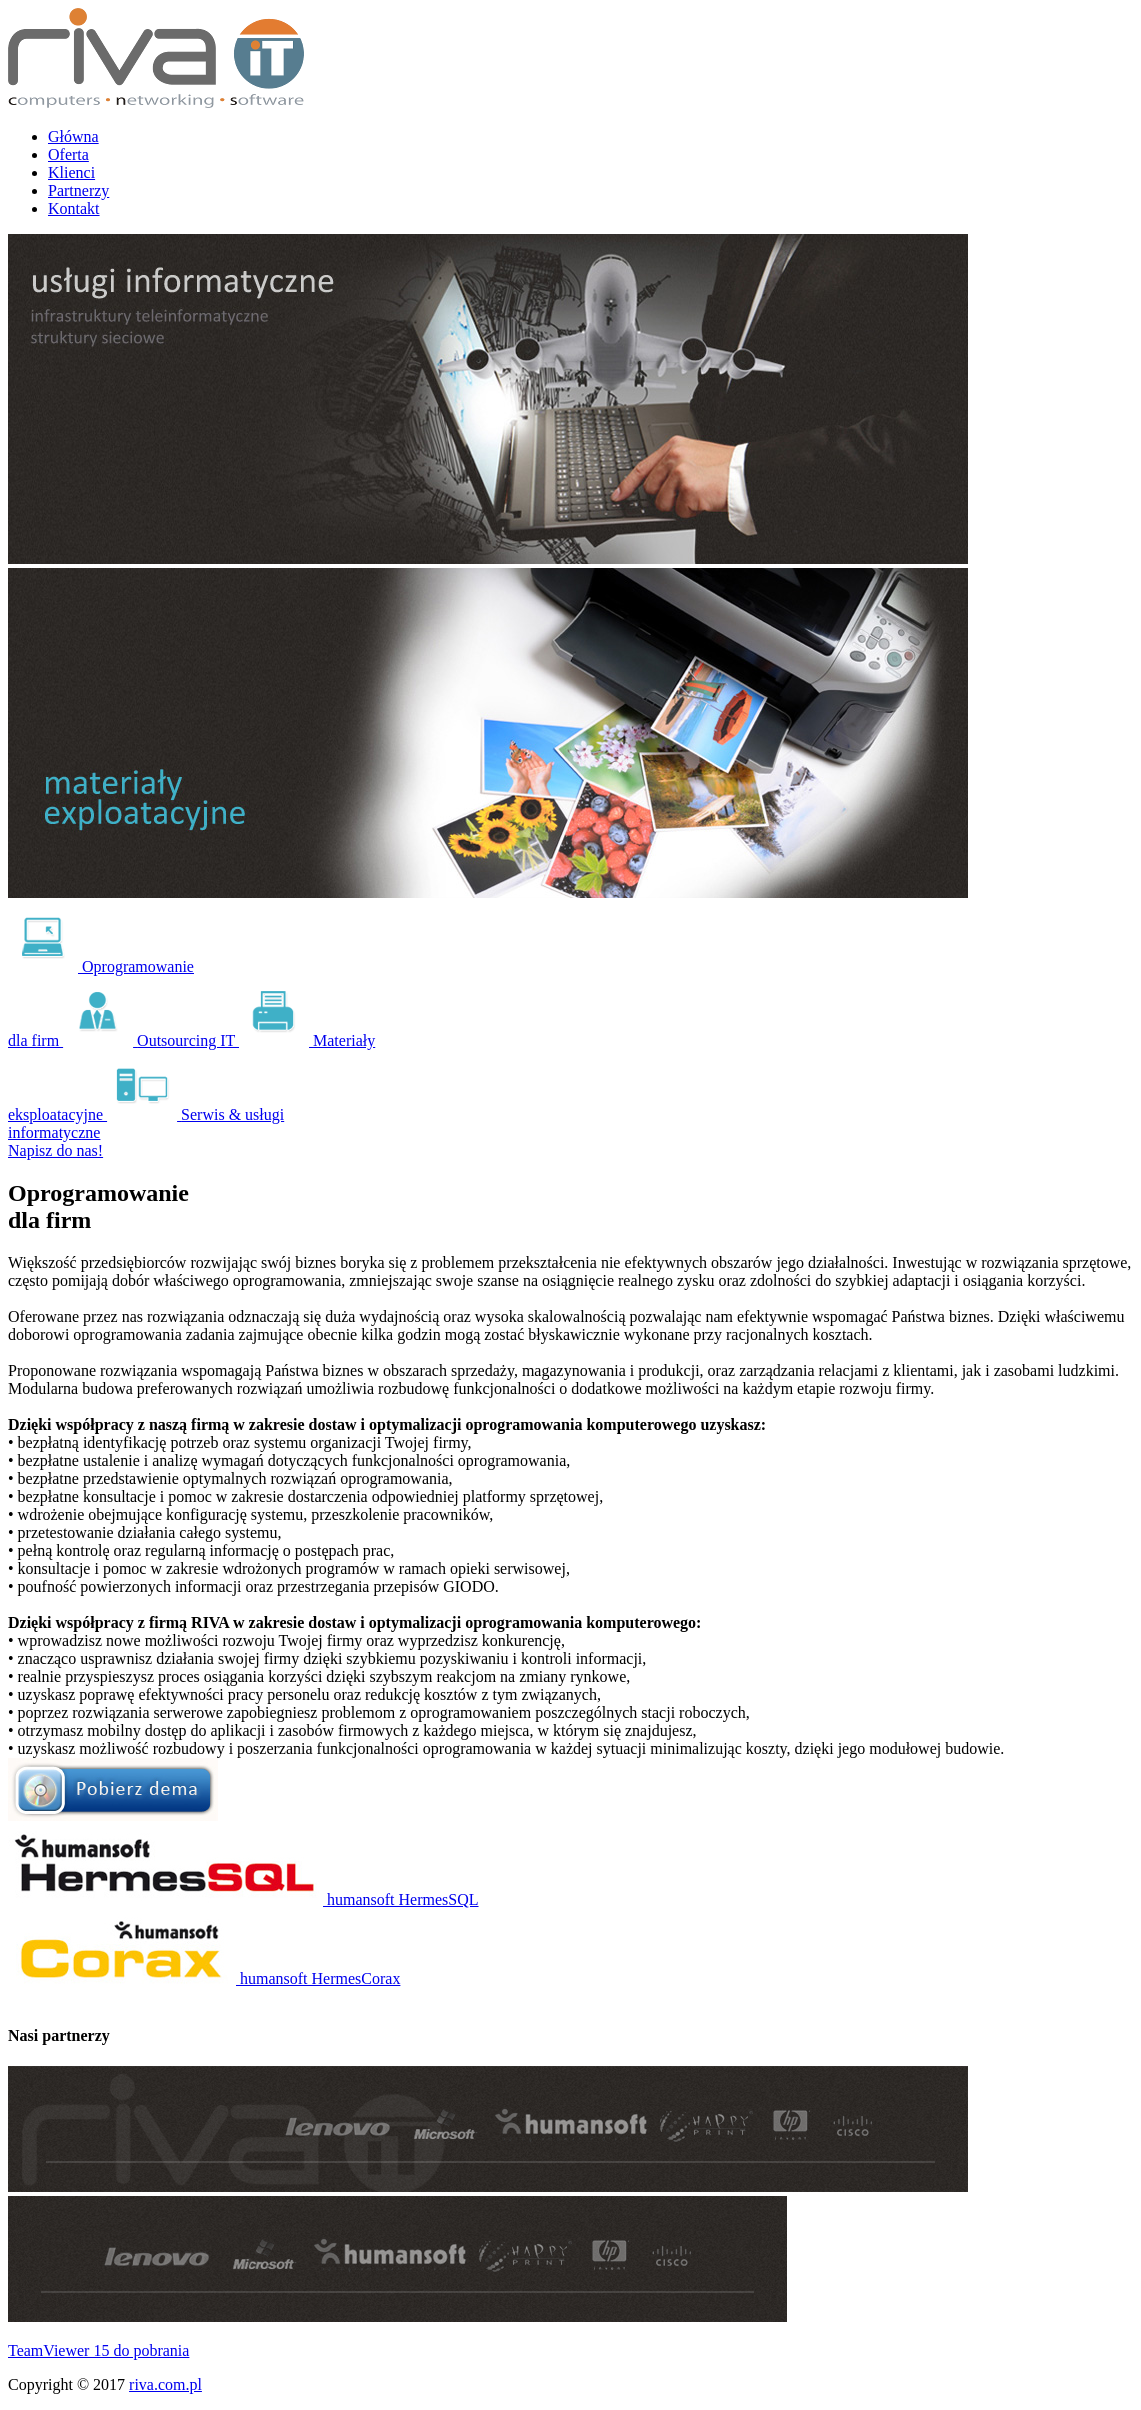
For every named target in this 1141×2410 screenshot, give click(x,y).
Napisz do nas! (55, 1150)
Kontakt (74, 208)
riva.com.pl (165, 2384)
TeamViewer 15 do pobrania (98, 2350)
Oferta (68, 154)
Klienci (71, 172)
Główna (73, 136)
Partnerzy (78, 190)
